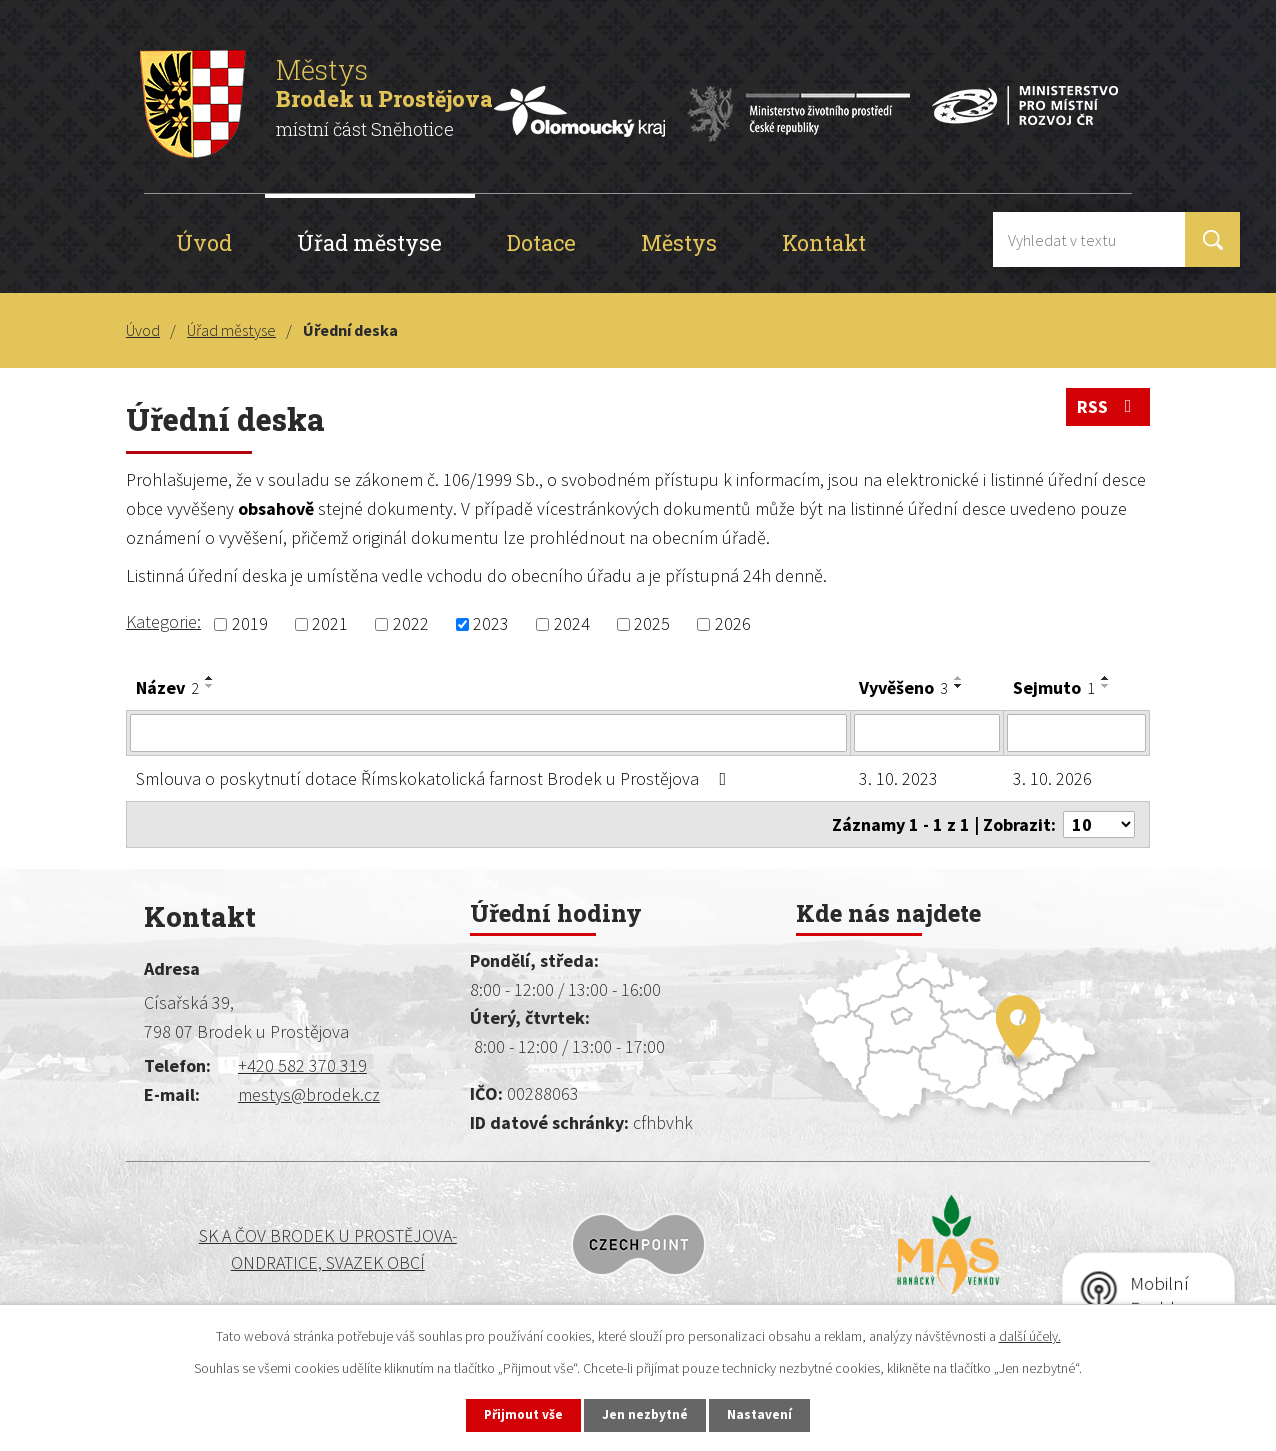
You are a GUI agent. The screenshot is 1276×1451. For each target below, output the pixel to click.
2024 (572, 624)
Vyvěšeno (903, 687)
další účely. (1030, 1334)
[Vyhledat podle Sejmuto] (1076, 733)
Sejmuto (1054, 687)
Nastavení (769, 1414)
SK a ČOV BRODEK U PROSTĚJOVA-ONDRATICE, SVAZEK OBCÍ (263, 1249)
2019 (250, 624)
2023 (491, 624)
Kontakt (824, 242)
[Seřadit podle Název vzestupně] (210, 678)
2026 (733, 624)
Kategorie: (163, 621)
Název (167, 687)
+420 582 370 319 (302, 1065)
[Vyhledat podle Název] (488, 733)
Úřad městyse (369, 242)
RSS (1108, 409)
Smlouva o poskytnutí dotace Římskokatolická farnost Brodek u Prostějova (435, 778)
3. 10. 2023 (898, 778)
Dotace (541, 242)
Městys (679, 242)
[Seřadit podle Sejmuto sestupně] (1106, 686)
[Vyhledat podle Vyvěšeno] (927, 733)
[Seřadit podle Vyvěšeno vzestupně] (959, 678)
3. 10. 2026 (1052, 778)
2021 (330, 624)
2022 (411, 624)
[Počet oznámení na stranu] (1099, 824)
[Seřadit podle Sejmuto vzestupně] (1106, 678)
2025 (652, 624)
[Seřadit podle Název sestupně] (210, 686)
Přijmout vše (516, 1414)
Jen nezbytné (647, 1414)
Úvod (204, 242)
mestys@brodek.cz (309, 1094)
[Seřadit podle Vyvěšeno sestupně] (959, 686)
